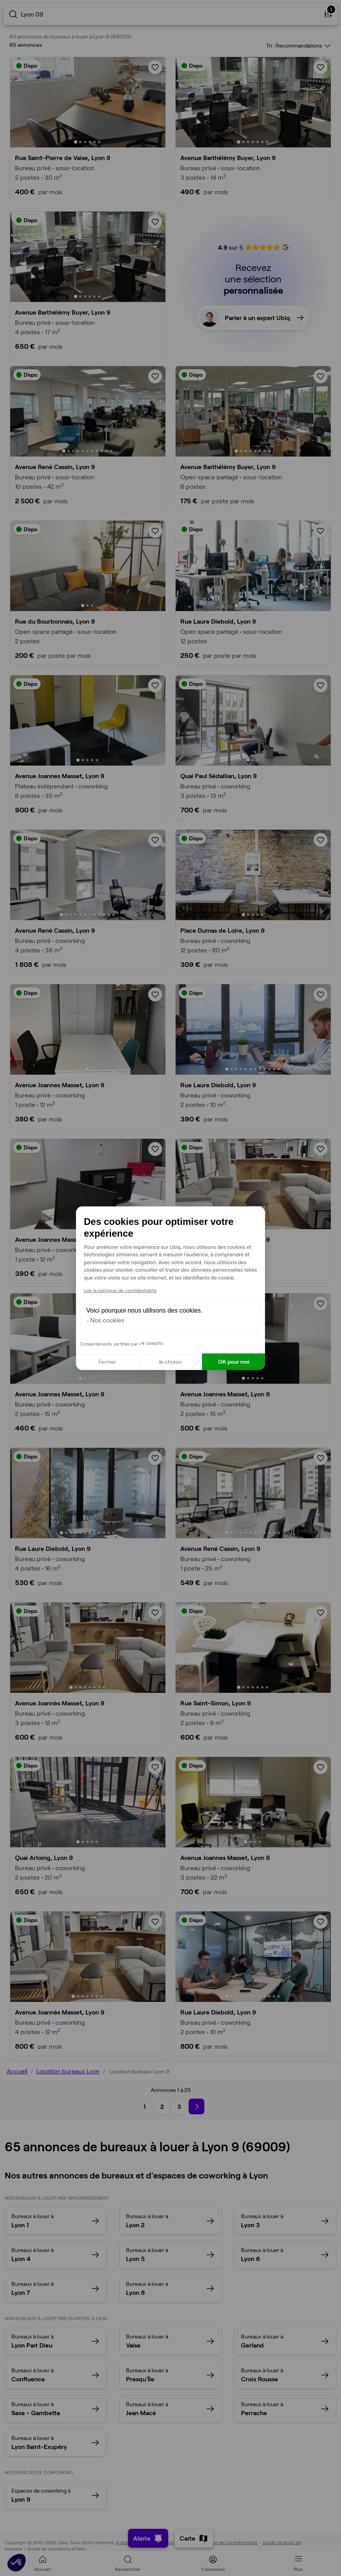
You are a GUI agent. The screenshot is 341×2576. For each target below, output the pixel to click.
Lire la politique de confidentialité (120, 1290)
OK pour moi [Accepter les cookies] (233, 1361)
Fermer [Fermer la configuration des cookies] (107, 1361)
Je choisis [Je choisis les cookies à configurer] (170, 1361)
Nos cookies (107, 1320)
